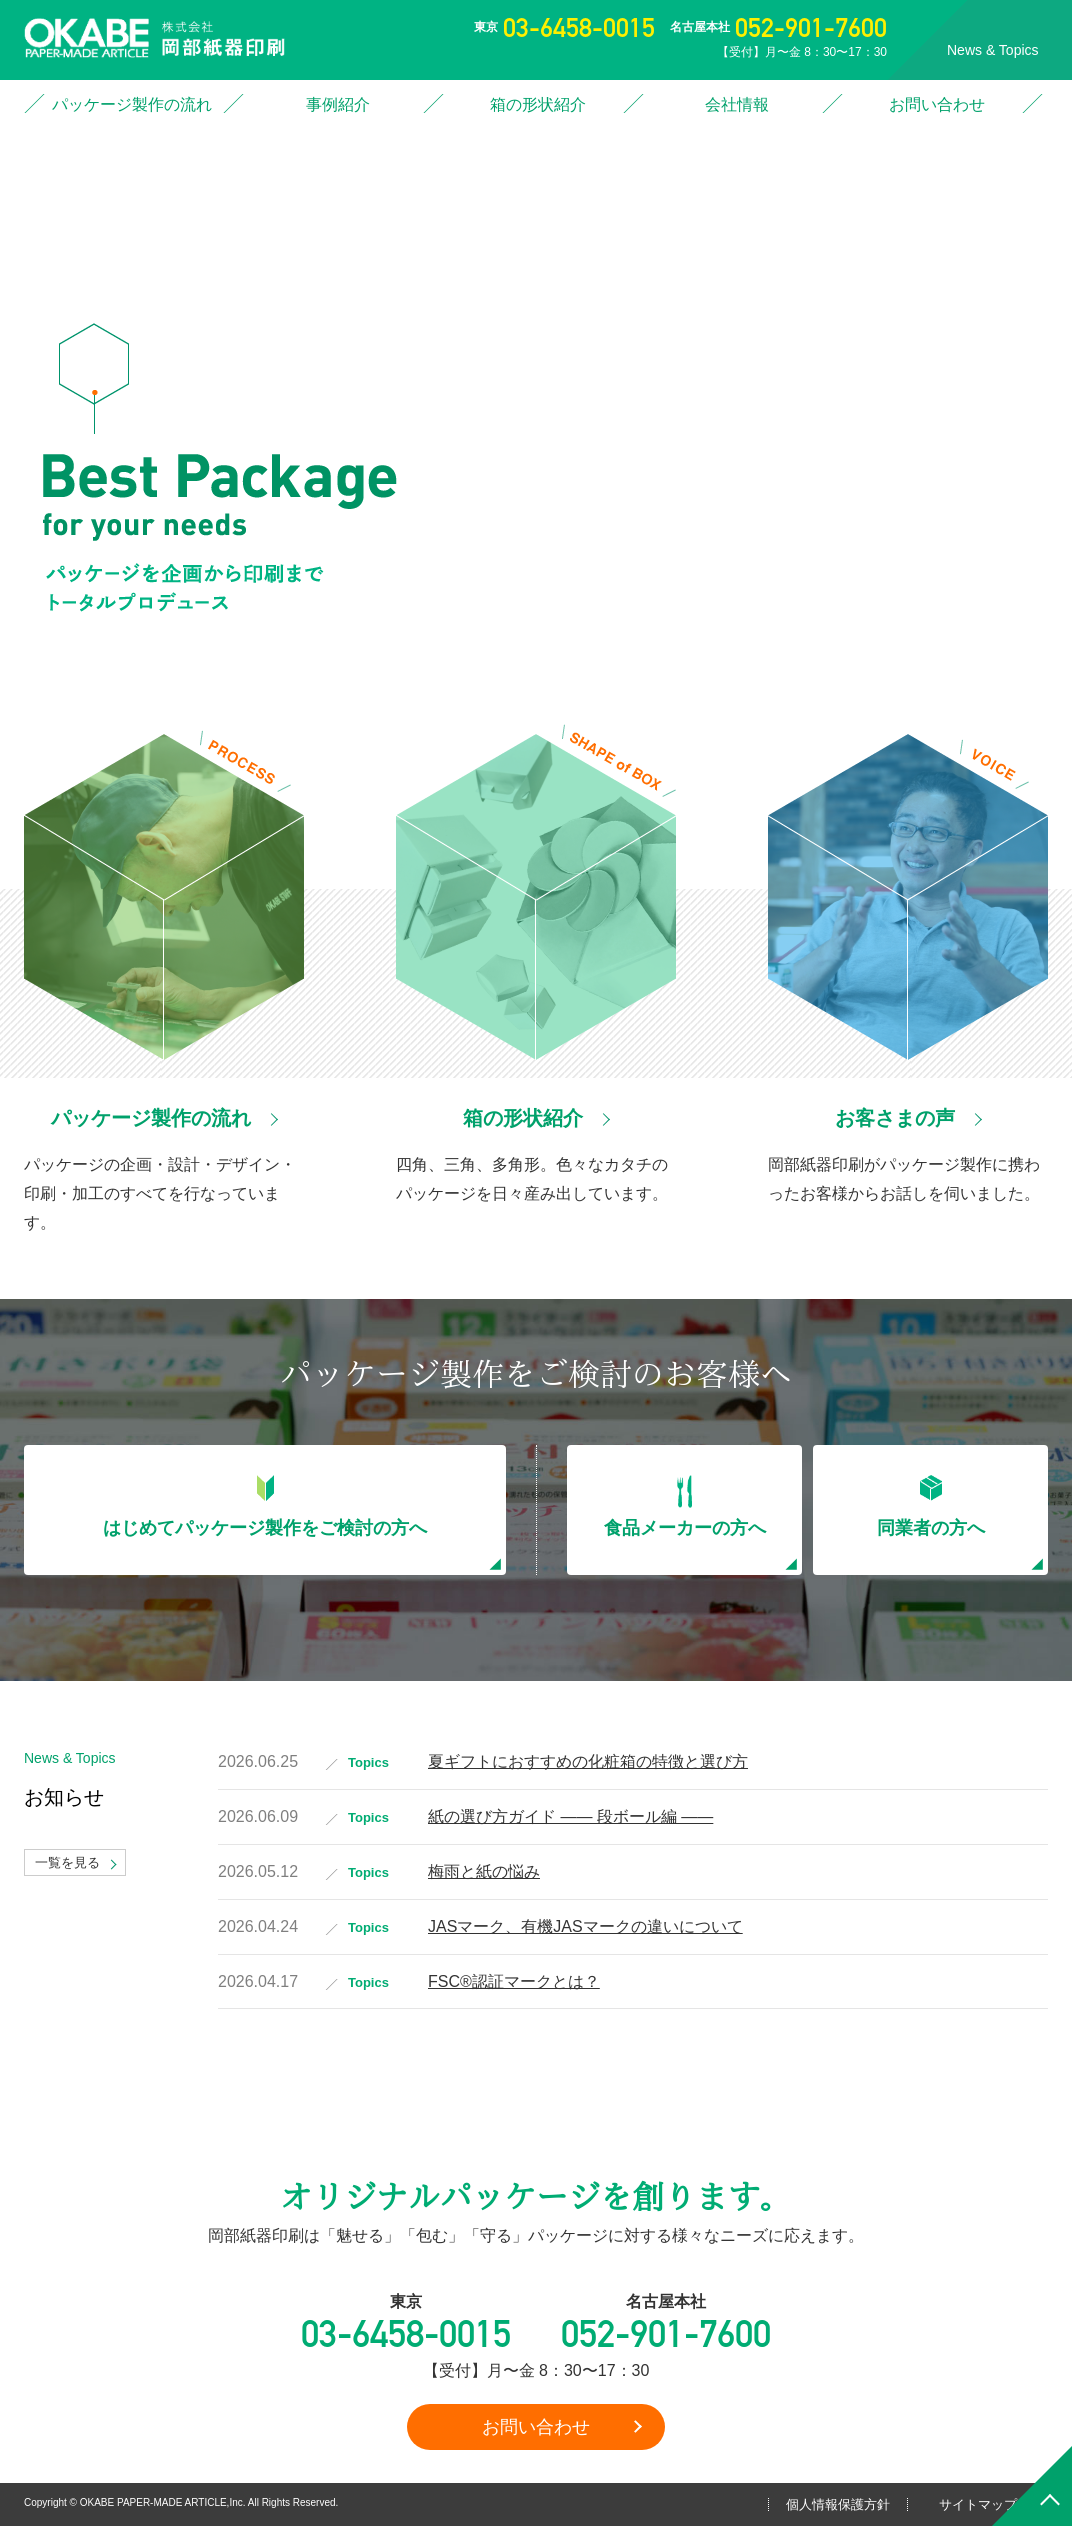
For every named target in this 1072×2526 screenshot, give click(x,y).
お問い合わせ (937, 104)
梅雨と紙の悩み (484, 1871)
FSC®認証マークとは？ (514, 1981)
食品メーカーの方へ (685, 1528)
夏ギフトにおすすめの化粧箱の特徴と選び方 (588, 1761)
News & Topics (993, 50)
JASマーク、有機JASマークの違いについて (585, 1926)
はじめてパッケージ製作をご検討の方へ (265, 1528)
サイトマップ (978, 2504)
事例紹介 (338, 104)
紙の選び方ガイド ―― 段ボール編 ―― (570, 1816)
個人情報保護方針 (838, 2504)
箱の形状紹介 (538, 104)
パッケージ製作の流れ (132, 104)
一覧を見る (67, 1862)
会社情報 (737, 104)
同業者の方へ (931, 1528)
